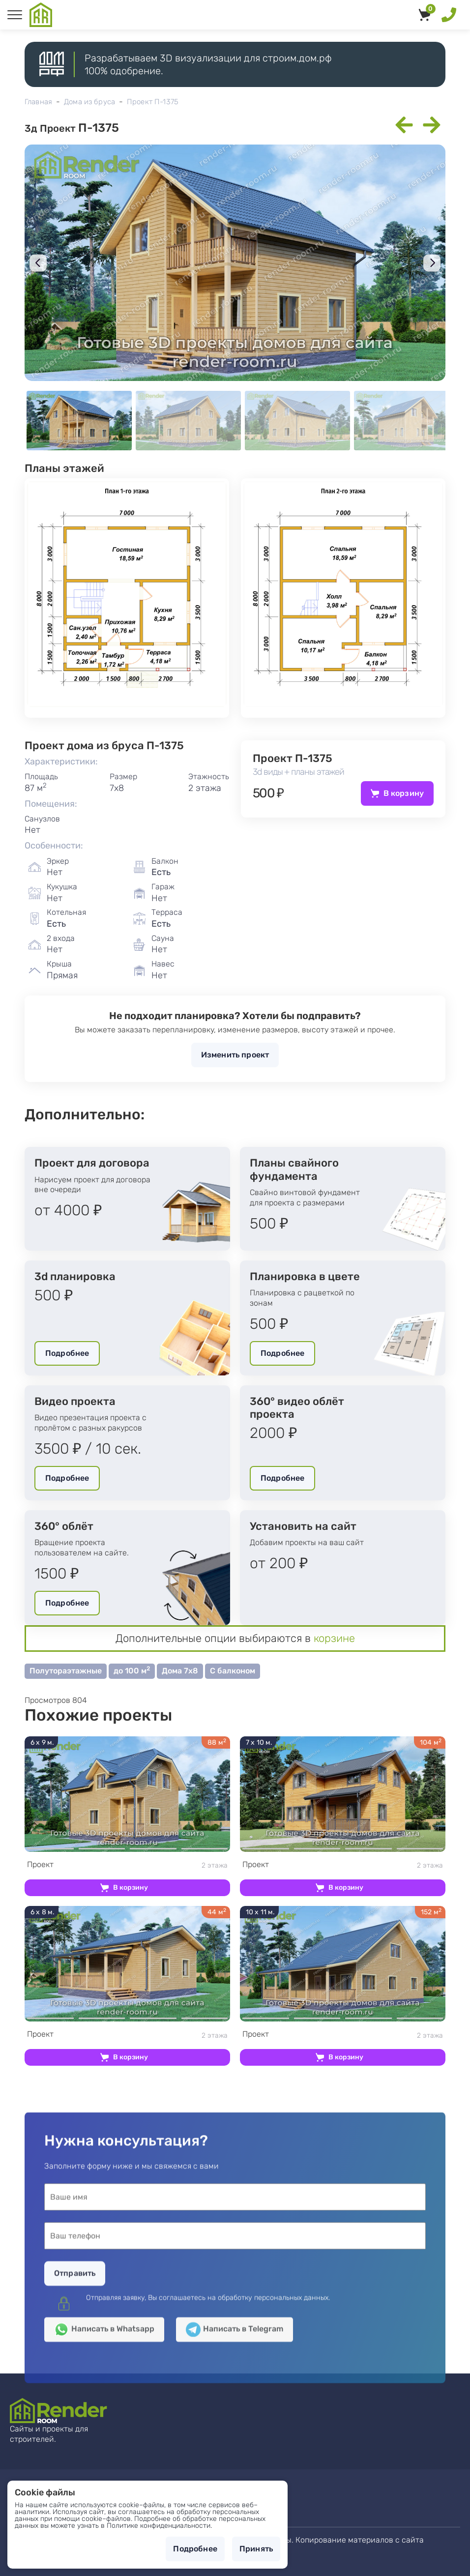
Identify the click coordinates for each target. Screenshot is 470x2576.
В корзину (403, 793)
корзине (334, 1638)
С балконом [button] (232, 1670)
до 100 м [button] (132, 1670)
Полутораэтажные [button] (65, 1670)
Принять (256, 2548)
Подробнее (67, 1353)
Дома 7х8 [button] (180, 1670)
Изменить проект (235, 1054)
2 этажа (127, 1865)
